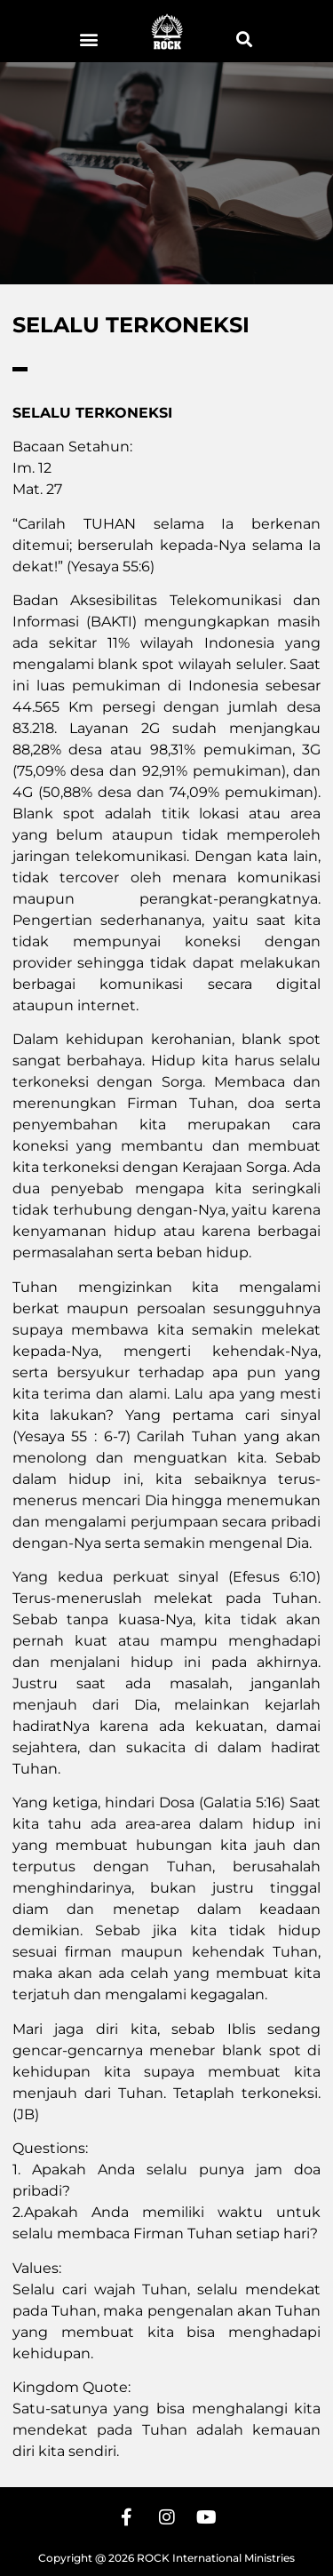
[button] (89, 38)
